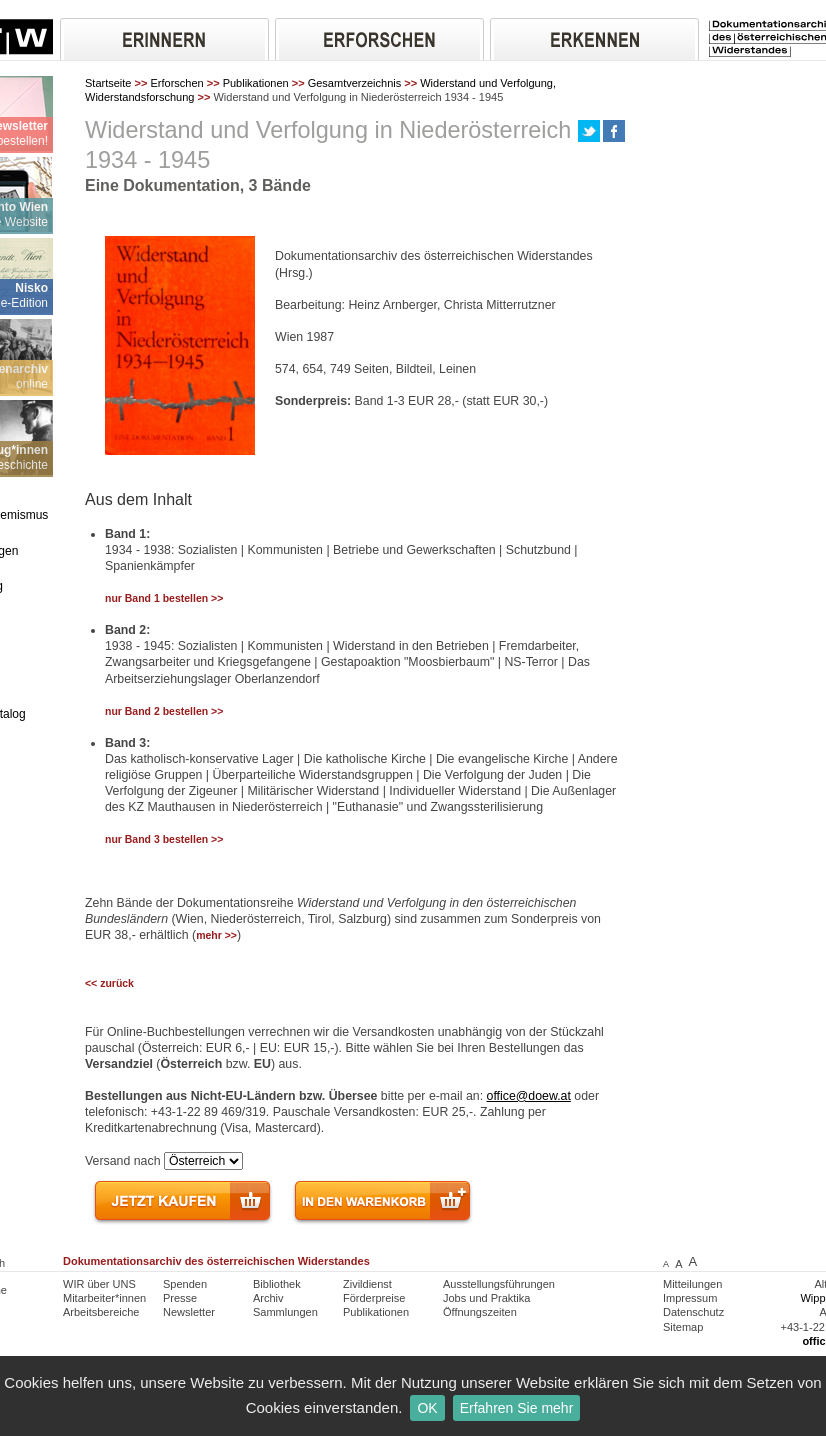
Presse (180, 1298)
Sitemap (683, 1327)
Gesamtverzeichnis (355, 83)
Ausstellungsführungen (499, 1284)
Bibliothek (277, 1284)
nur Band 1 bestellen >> (164, 598)
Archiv (268, 1298)
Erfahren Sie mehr (517, 1408)
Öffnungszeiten (480, 1312)
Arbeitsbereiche (101, 1312)
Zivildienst (367, 1284)
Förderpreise (374, 1298)
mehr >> (216, 935)
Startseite (108, 83)
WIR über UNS (99, 1284)
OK (427, 1408)
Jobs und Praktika (486, 1298)
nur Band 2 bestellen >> (164, 711)
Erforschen (176, 83)
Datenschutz (693, 1312)
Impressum (690, 1298)
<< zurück (109, 983)
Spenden (185, 1284)
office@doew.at (529, 1096)
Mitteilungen (692, 1284)
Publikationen (256, 83)
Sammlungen (285, 1312)
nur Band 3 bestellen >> (164, 839)
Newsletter (189, 1312)
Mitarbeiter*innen (104, 1298)
